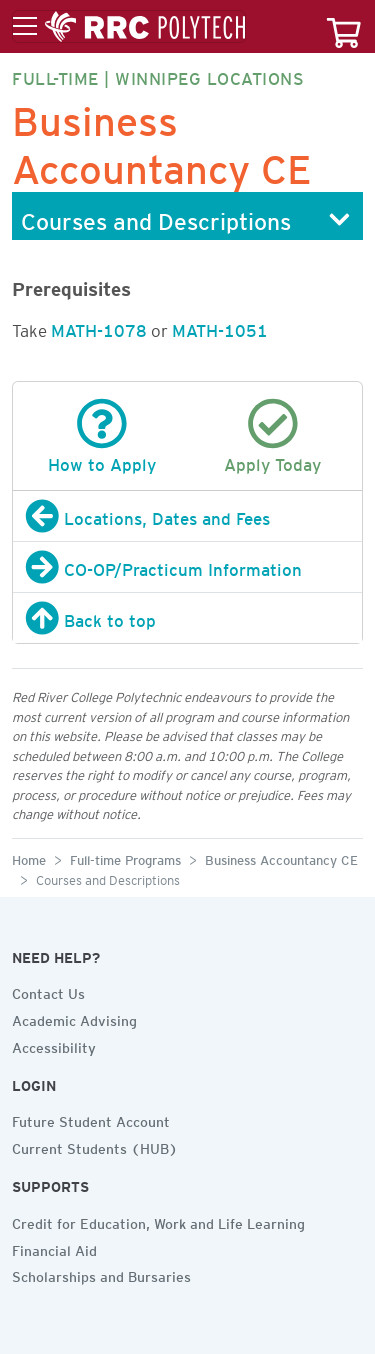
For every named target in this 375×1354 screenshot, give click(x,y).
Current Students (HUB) (95, 1146)
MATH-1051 (220, 327)
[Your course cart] (344, 26)
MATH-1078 (99, 327)
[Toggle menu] (129, 27)
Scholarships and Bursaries (101, 1274)
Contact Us (48, 991)
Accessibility (54, 1045)
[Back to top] (187, 618)
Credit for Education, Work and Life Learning (158, 1221)
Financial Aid (54, 1248)
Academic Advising (74, 1018)
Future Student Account (91, 1119)
